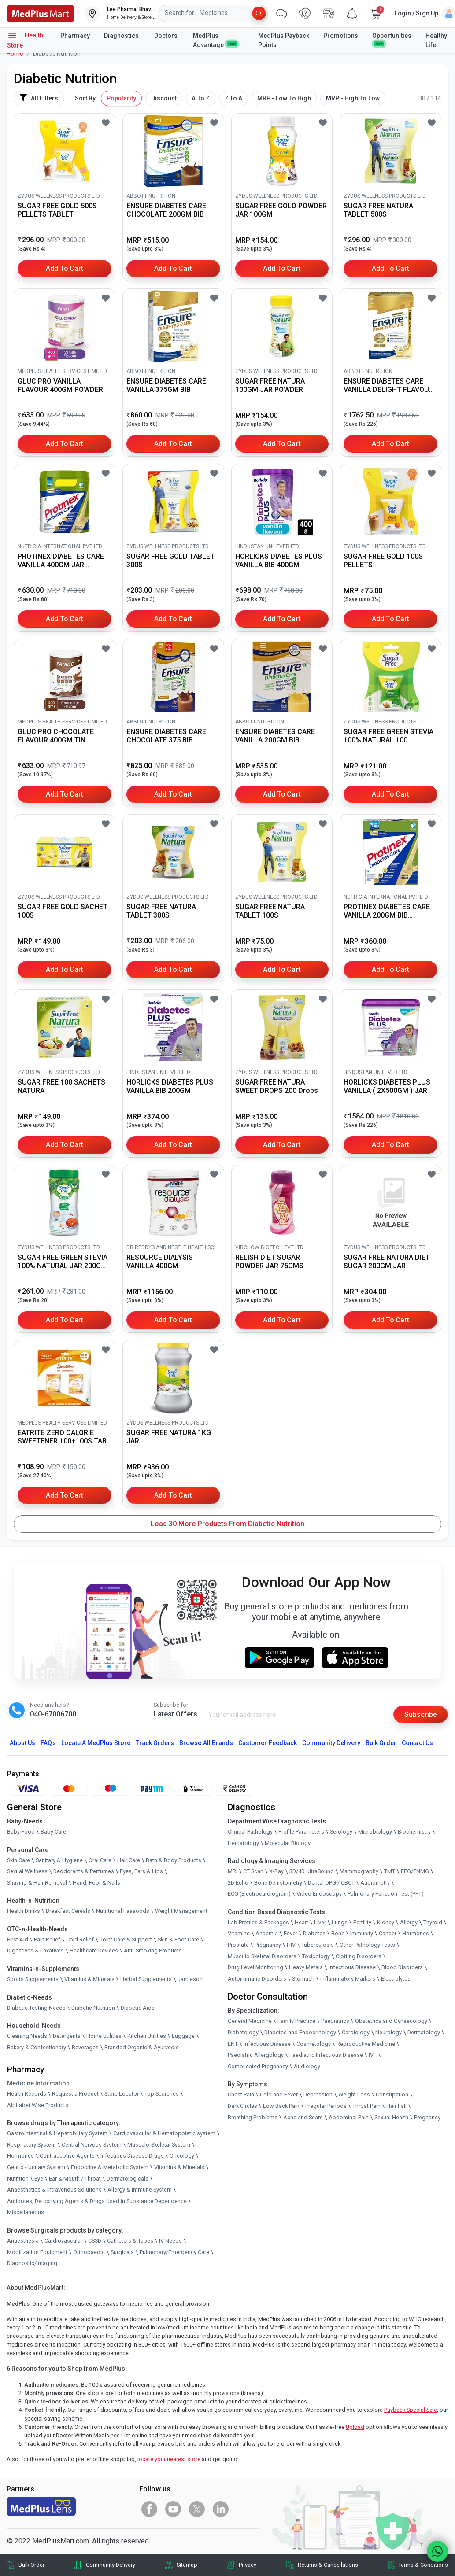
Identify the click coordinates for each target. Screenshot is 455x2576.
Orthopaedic (89, 2252)
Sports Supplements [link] (33, 1979)
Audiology (307, 2066)
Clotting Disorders (358, 1956)
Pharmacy (75, 35)
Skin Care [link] (18, 1860)
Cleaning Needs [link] (27, 2036)
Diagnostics (122, 35)
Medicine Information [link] (38, 2083)
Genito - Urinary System (36, 2167)
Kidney (385, 1922)
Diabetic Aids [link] (138, 2007)
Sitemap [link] (187, 2564)
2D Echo (238, 1882)
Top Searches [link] (161, 2093)
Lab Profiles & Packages (258, 1922)
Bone (337, 1933)
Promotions (340, 35)
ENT (233, 2044)
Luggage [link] (183, 2036)
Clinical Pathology (250, 1831)
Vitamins (239, 1933)
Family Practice (296, 2021)
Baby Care (53, 1831)
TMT (389, 1871)
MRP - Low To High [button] (284, 98)
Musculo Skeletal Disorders (262, 1956)
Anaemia (266, 1933)
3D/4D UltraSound (311, 1871)
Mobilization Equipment (37, 2252)
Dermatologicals (127, 2178)
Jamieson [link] (190, 1979)
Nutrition (18, 2178)
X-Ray (276, 1871)
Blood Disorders (402, 1967)
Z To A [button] (233, 98)
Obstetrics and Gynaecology (391, 2021)
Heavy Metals (306, 1967)
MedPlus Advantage (215, 40)
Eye (38, 2178)
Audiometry (375, 1882)
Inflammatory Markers (347, 1978)
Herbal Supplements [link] (146, 1979)
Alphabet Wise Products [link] (37, 2105)
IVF (373, 2055)
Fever (290, 1933)
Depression (318, 2094)
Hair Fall (396, 2106)
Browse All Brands (206, 1742)
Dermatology (423, 2032)
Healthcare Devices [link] (94, 1951)
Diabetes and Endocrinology (300, 2032)
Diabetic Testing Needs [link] (36, 2007)
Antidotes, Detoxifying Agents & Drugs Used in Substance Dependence (97, 2201)
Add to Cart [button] (64, 268)
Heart (301, 1922)
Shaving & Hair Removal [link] (37, 1882)
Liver (320, 1922)
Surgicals (122, 2252)
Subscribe (420, 1714)
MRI (232, 1871)
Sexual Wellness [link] (27, 1871)
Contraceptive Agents (67, 2155)
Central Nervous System (92, 2144)
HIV (291, 1944)
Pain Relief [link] (47, 1939)
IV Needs (170, 2240)
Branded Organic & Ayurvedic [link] (141, 2047)
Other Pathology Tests (367, 1944)
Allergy (409, 1922)
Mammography (359, 1871)
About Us (22, 1742)
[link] (40, 13)
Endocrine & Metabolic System (109, 2167)
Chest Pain (241, 2094)
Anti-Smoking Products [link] (153, 1951)
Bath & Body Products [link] (173, 1860)
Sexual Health (391, 2117)
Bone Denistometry (278, 1882)
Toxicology (316, 1956)
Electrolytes (396, 1978)
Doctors (166, 35)
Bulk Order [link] (31, 2564)
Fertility (362, 1922)
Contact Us (417, 1742)
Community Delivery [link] (110, 2564)
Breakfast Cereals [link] (68, 1911)
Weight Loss (354, 2094)
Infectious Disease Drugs (132, 2155)
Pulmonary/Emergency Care (174, 2252)
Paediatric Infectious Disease (326, 2055)
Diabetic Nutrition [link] (93, 2007)
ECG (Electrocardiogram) (259, 1893)
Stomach (303, 1978)
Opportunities (391, 39)
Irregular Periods (326, 2106)
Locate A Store (95, 1742)
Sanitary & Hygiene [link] (59, 1860)
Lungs (340, 1922)
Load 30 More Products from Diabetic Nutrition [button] (227, 1524)
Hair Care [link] (128, 1860)
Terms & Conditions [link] (423, 2564)
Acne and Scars (303, 2117)
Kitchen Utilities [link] (146, 2036)
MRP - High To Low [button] (353, 98)
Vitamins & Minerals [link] (89, 1979)
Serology (341, 1831)
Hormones (20, 2155)
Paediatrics (335, 2021)
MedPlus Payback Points (283, 40)
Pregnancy (268, 1944)
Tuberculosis (317, 1944)
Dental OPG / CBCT (331, 1882)
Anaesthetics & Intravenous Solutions (54, 2189)
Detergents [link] (67, 2036)
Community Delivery (331, 1742)
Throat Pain (366, 2106)
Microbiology (375, 1831)
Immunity (361, 1933)
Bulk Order (381, 1742)
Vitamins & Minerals (179, 2167)
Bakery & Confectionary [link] (36, 2047)
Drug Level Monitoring (255, 1967)
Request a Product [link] (75, 2093)
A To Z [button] (200, 98)
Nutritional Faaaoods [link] (122, 1911)
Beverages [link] (85, 2047)
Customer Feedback (267, 1742)
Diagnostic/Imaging (32, 2263)
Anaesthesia (23, 2240)
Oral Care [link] (100, 1860)
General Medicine (250, 2021)
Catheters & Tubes (130, 2240)
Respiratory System (31, 2144)
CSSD (94, 2240)
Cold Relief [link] (80, 1939)
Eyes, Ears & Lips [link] (141, 1871)
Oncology (182, 2155)
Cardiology (356, 2032)
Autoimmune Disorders (257, 1978)
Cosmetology (313, 2044)
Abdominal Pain (349, 2117)
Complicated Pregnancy (258, 2066)
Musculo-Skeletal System (158, 2144)
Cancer (387, 1933)
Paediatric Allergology (256, 2055)
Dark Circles (242, 2106)
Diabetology (243, 2032)
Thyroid (432, 1922)
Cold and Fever (279, 2094)
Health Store (25, 39)
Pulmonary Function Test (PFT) (386, 1893)
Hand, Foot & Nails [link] (96, 1882)
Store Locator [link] (121, 2093)
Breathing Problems (252, 2117)
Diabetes (314, 1933)
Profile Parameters (301, 1831)
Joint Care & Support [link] (126, 1939)
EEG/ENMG (415, 1871)
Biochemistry (414, 1831)
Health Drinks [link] (23, 1911)
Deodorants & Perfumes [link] (83, 1871)
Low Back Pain (281, 2106)
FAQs (48, 1742)
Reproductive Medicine (366, 2044)
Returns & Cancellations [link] (328, 2564)
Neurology (388, 2032)
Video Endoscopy (319, 1893)
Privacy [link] (247, 2564)
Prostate (238, 1944)
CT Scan (253, 1871)
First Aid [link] (17, 1939)
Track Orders (155, 1742)
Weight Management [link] (181, 1911)
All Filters (39, 98)
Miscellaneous (25, 2212)
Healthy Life (436, 40)
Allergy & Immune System (139, 2189)
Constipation (392, 2094)
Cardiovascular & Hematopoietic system (164, 2133)
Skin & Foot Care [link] (178, 1939)
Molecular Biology (288, 1843)
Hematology (243, 1843)
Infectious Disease (352, 1967)
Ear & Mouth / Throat (75, 2178)
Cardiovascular (63, 2240)
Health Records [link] (26, 2093)
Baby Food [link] (21, 1831)
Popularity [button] (121, 98)
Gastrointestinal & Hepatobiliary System (57, 2133)
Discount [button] (164, 98)
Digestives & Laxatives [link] (35, 1951)
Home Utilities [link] (104, 2036)
